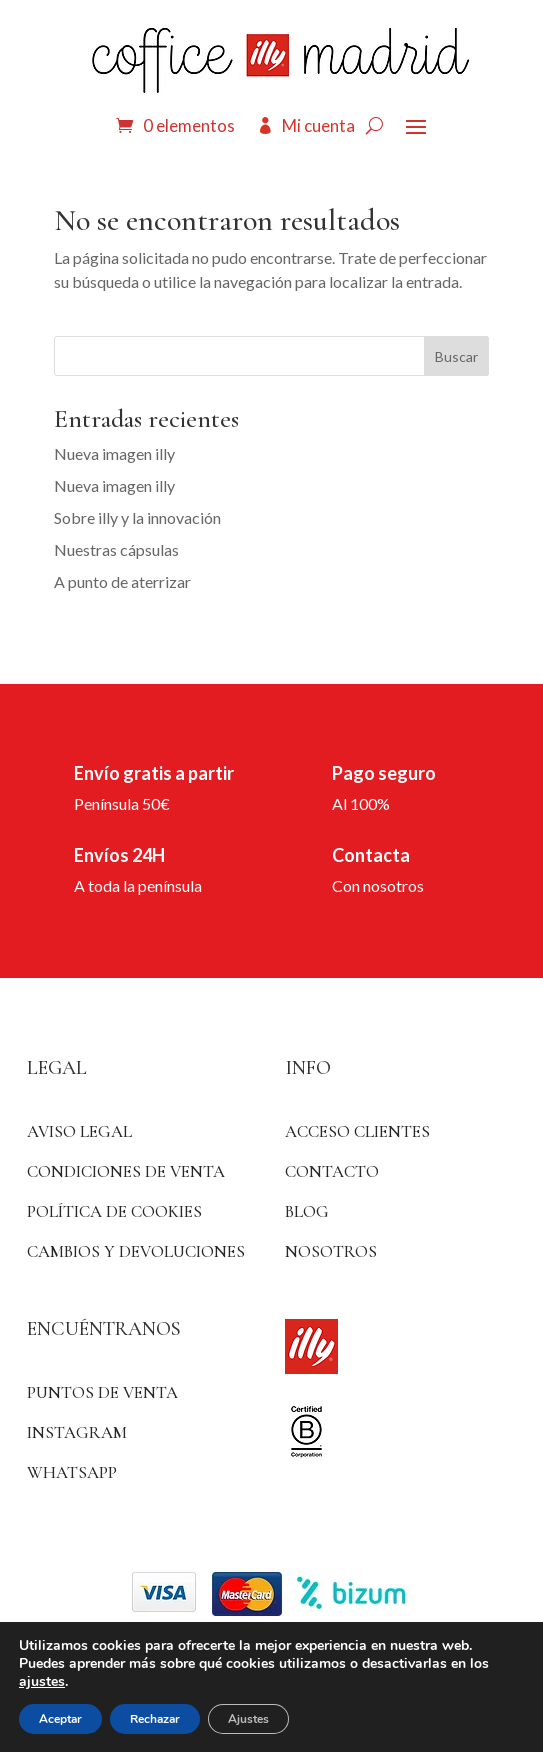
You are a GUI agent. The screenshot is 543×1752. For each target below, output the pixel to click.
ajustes (42, 1682)
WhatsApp (72, 1472)
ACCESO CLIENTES (357, 1131)
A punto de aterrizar (122, 581)
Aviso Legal (79, 1131)
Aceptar (60, 1719)
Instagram (77, 1432)
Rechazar (155, 1719)
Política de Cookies (114, 1211)
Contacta (371, 855)
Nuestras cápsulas (116, 549)
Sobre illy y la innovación (137, 517)
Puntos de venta (102, 1392)
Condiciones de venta (126, 1171)
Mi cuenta (318, 125)
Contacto (332, 1171)
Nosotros (331, 1251)
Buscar (456, 356)
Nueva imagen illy (114, 453)
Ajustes (248, 1719)
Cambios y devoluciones (136, 1251)
